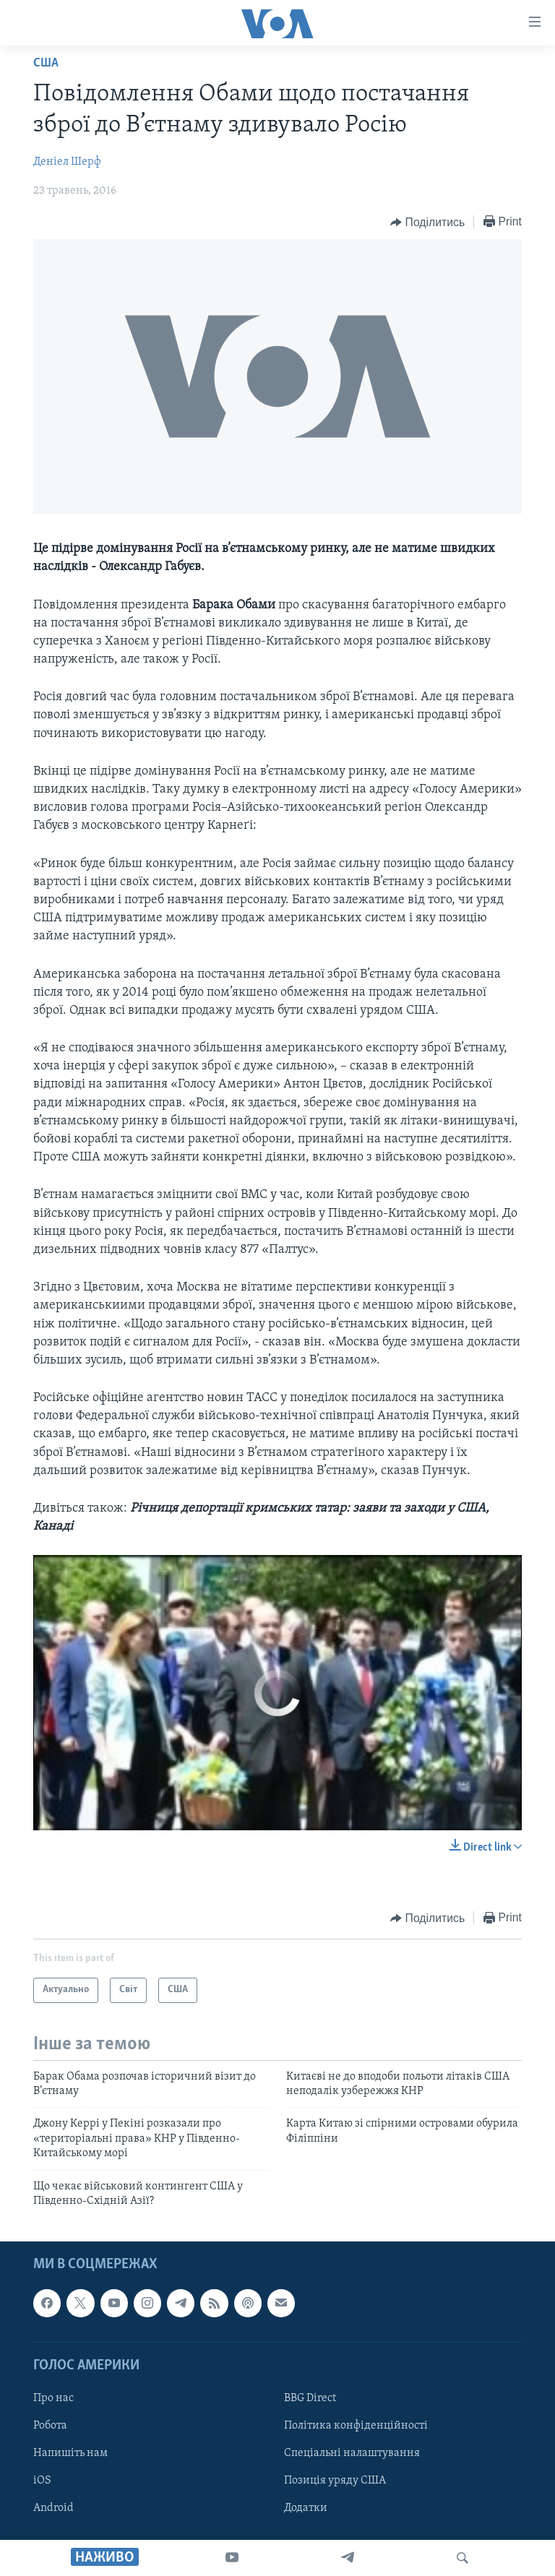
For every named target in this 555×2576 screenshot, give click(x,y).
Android (53, 2509)
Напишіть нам (70, 2453)
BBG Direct (310, 2398)
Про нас (53, 2398)
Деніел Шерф (67, 162)
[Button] (427, 223)
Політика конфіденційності (356, 2425)
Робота (50, 2425)
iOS (42, 2481)
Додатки (305, 2509)
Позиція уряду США (335, 2481)
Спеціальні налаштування (352, 2453)
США (46, 63)
